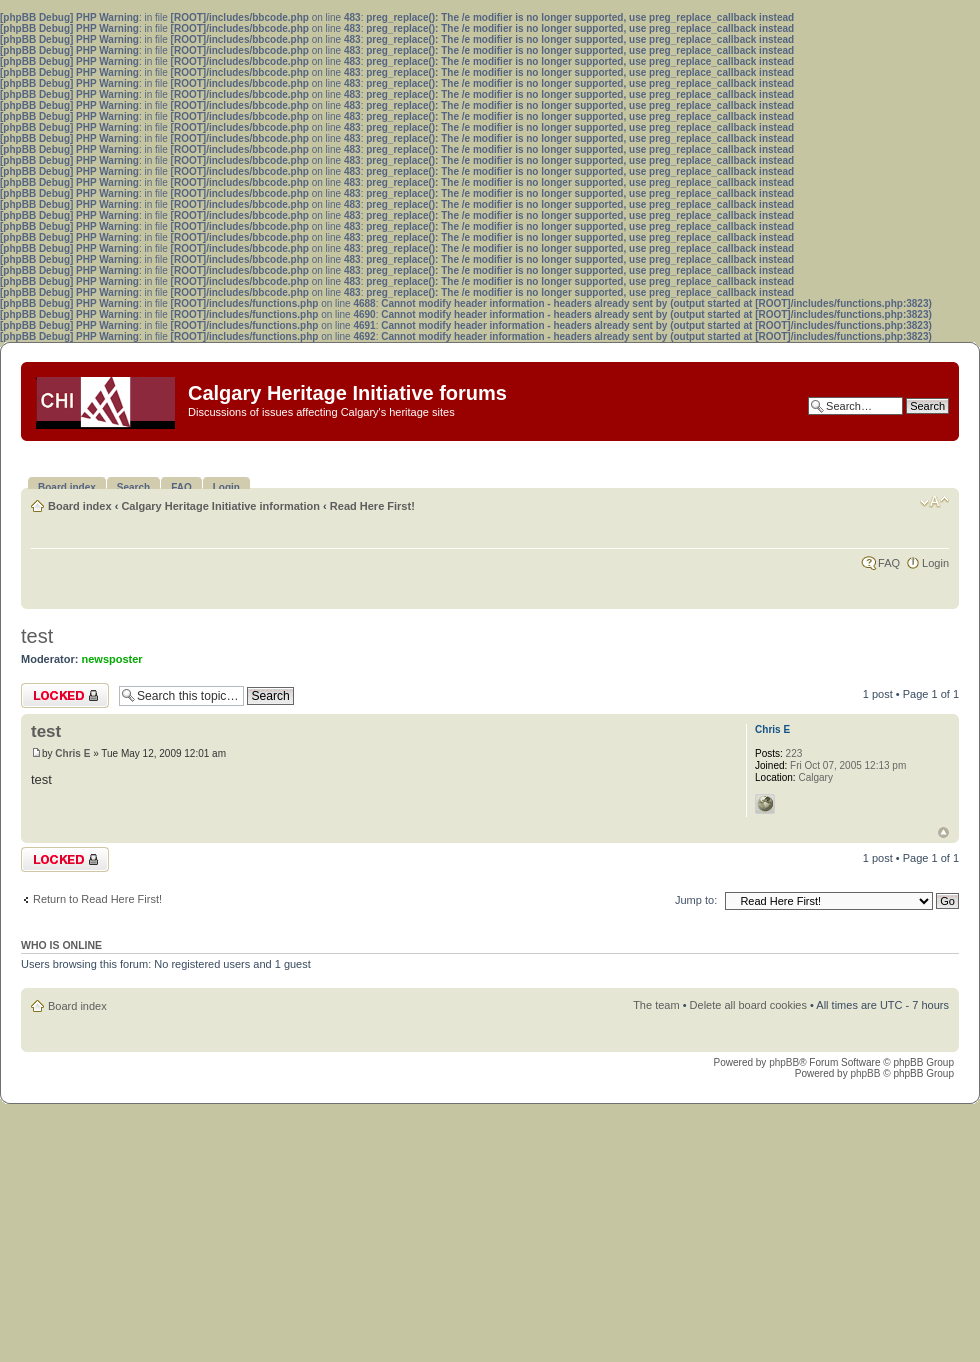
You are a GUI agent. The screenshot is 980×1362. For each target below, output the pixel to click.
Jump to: (696, 900)
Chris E (72, 753)
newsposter (112, 659)
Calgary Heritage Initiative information (220, 506)
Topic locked (65, 695)
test (37, 636)
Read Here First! (372, 506)
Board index (80, 506)
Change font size (934, 502)
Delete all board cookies (748, 1005)
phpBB (784, 1062)
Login (935, 563)
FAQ (889, 563)
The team (656, 1005)
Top (943, 832)
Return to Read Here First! (97, 899)
